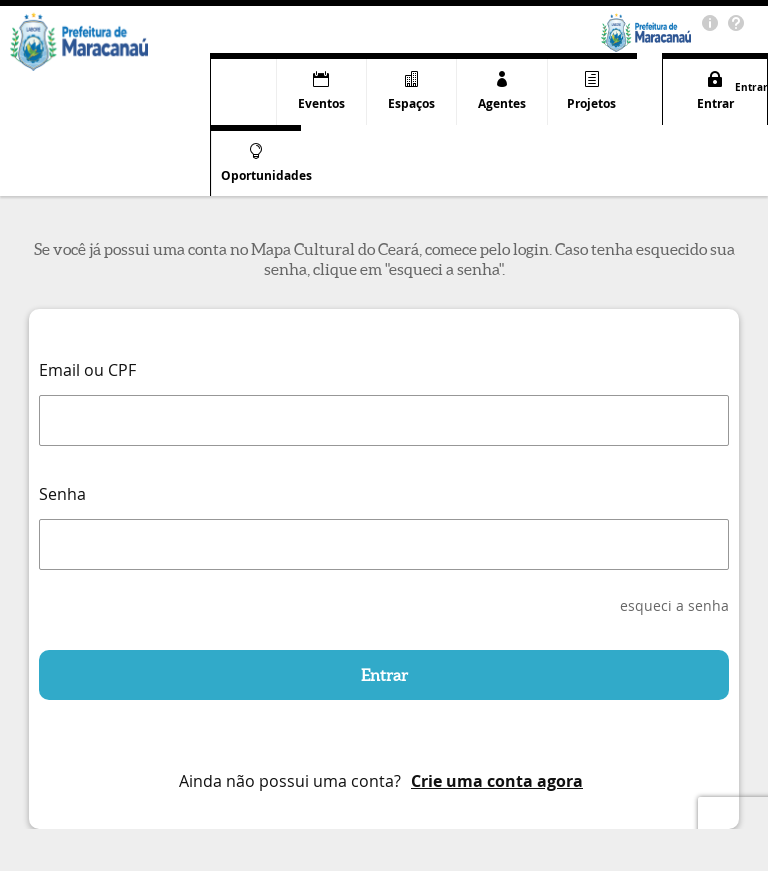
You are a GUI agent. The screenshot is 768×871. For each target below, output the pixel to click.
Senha (62, 494)
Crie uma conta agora (497, 781)
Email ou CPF (87, 370)
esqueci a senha (674, 605)
